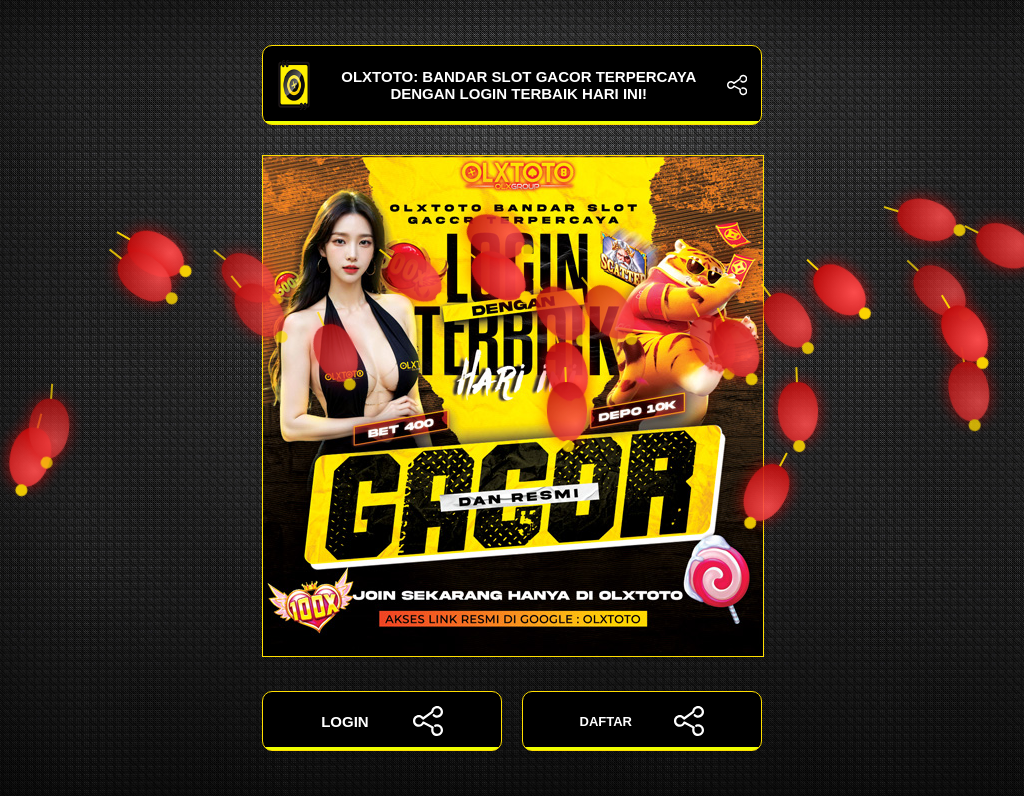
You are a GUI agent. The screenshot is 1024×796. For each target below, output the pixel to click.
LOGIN (382, 721)
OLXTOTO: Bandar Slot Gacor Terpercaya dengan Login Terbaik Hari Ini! (512, 85)
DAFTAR (642, 721)
